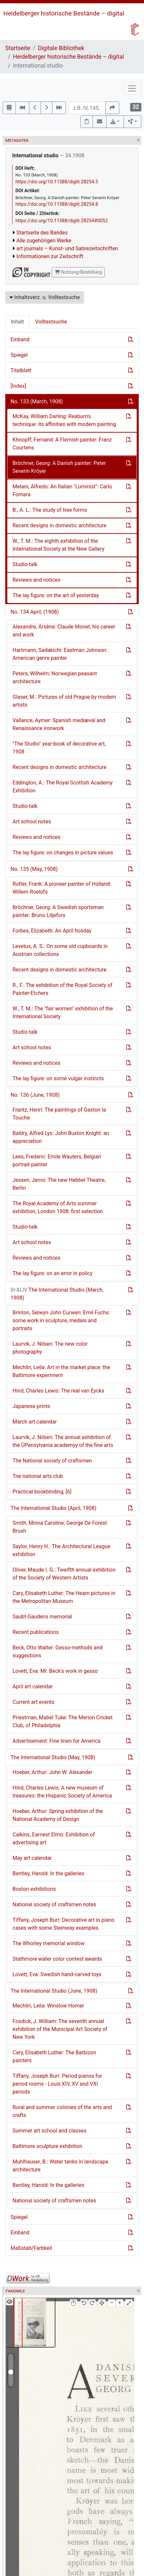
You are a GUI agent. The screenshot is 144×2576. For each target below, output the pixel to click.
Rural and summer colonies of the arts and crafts (62, 2111)
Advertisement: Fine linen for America (57, 1741)
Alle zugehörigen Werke (44, 240)
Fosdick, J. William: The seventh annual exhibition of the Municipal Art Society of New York (60, 2029)
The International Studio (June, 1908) (54, 1991)
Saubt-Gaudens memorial (42, 1616)
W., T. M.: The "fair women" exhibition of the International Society (63, 1012)
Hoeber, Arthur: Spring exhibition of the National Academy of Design (58, 1815)
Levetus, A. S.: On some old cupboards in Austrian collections (60, 950)
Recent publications (36, 1632)
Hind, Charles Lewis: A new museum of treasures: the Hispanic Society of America (62, 1792)
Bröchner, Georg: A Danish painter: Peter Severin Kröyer (59, 467)
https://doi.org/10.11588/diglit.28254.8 (56, 204)
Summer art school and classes (49, 2131)
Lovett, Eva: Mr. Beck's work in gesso (55, 1671)
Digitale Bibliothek (61, 48)
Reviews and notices (36, 580)
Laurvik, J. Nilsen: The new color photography (50, 1348)
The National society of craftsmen (52, 1460)
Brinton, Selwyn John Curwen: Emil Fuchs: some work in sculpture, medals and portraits (61, 1320)
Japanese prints (31, 1406)
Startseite (17, 48)
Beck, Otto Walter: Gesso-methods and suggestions (57, 1651)
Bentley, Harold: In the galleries (48, 1873)
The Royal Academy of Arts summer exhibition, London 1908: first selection (58, 1207)
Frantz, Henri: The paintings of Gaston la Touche (59, 1114)
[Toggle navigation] (132, 88)
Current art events (33, 1702)
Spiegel (19, 355)
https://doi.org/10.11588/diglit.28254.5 (56, 182)
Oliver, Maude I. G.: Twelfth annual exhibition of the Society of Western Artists (64, 1574)
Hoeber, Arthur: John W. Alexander (53, 1772)
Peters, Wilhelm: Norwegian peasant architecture (55, 677)
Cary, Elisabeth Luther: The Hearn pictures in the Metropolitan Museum (64, 1597)
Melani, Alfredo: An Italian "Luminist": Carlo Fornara (62, 490)
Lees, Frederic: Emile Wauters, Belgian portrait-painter (57, 1160)
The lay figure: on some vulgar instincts (58, 1078)
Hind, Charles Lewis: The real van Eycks (58, 1391)
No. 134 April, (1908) (35, 612)
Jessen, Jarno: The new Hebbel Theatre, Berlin (59, 1184)
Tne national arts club (38, 1476)
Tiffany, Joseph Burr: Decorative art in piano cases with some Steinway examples (63, 1924)
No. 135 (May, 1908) (34, 869)
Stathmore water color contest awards (57, 1959)
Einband (20, 339)
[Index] (18, 386)
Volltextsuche (51, 322)
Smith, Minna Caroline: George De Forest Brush (60, 1527)
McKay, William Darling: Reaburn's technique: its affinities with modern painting (64, 420)
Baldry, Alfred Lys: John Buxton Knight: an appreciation (61, 1137)
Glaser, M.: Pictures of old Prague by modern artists (64, 701)
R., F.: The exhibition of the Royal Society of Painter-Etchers (62, 989)
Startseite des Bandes (42, 233)
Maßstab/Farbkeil (31, 2248)
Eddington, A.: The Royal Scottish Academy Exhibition (63, 787)
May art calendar (32, 1858)
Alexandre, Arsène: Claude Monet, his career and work (64, 631)
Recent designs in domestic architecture (59, 525)
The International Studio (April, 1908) (54, 1508)
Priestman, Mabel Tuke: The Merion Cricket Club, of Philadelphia (63, 1721)
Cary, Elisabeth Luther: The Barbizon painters (54, 2056)
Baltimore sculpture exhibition (47, 2146)
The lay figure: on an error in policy (53, 1273)
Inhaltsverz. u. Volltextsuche (45, 297)
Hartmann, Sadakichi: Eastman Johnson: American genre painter (60, 654)
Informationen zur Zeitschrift (49, 256)
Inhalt (17, 322)
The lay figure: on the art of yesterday (56, 595)
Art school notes (32, 821)
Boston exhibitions (34, 1889)
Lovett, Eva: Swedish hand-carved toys (57, 1974)
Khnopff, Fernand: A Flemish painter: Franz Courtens (62, 444)
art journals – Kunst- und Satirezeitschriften (67, 248)
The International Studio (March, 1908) (57, 1294)
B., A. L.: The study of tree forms (50, 510)
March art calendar (35, 1422)
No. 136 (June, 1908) (35, 1095)
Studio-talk (25, 564)
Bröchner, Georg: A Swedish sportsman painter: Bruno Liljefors (58, 911)
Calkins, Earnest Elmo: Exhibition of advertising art (54, 1838)
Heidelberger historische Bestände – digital (63, 13)
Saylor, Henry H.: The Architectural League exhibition (61, 1550)
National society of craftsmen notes (54, 1904)
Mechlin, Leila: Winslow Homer (48, 2006)
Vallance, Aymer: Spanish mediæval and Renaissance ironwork (59, 724)
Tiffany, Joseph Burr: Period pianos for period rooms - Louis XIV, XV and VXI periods (57, 2084)
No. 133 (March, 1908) (37, 401)
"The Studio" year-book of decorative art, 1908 (59, 748)
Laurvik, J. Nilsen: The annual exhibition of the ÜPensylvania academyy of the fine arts (63, 1441)
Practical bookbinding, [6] (42, 1491)
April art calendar (33, 1686)
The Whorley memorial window (49, 1943)
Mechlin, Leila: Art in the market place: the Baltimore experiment (61, 1371)
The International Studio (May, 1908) (53, 1757)
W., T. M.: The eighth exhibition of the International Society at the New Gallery (58, 545)
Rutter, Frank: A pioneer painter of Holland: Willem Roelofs (62, 888)
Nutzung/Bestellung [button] (78, 272)
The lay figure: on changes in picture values (63, 852)
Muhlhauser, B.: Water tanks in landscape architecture (60, 2166)
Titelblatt (21, 370)
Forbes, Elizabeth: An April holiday (52, 931)
